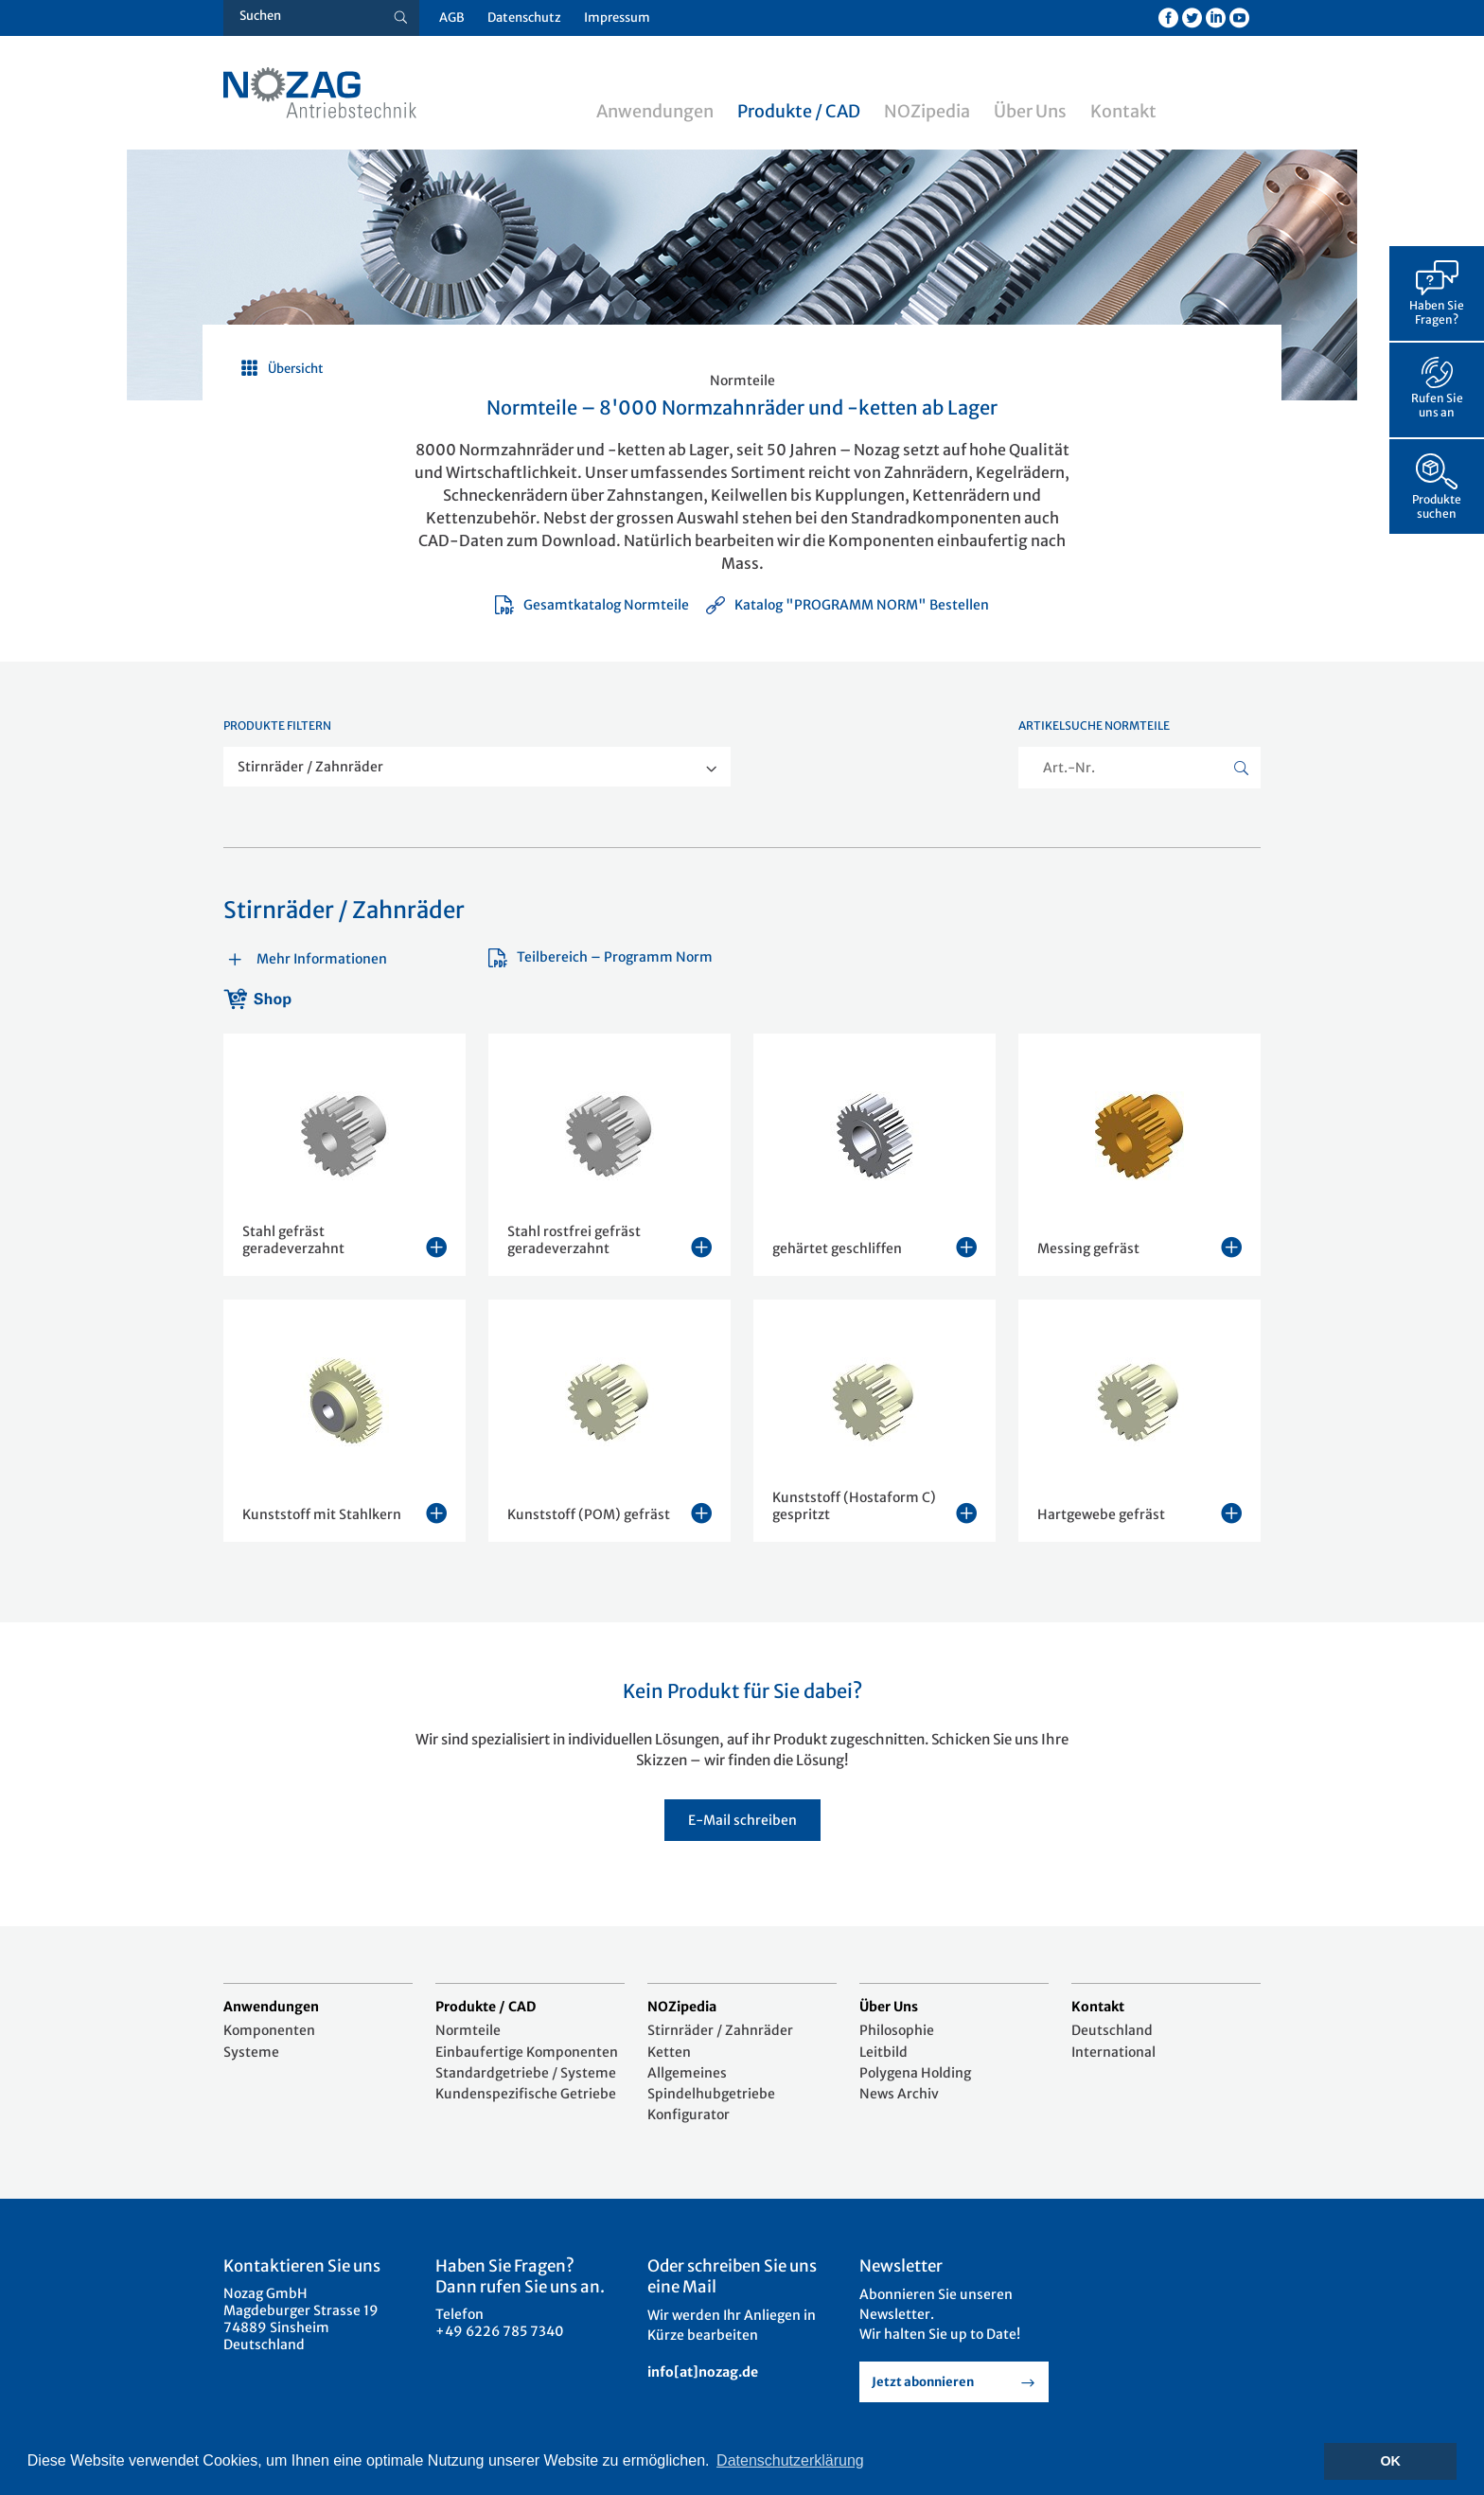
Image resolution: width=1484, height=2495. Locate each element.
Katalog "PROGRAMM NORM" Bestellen (847, 604)
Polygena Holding (915, 2072)
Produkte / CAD (798, 111)
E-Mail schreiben (742, 1820)
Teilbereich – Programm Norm (600, 956)
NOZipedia (927, 111)
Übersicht (296, 369)
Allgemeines (687, 2072)
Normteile (468, 2030)
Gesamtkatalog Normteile (592, 604)
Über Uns (1030, 111)
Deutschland (1112, 2030)
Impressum (617, 17)
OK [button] (1390, 2460)
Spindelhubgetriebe (711, 2093)
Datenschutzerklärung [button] (790, 2460)
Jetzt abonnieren (923, 2382)
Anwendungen (655, 111)
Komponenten (269, 2030)
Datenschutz (524, 17)
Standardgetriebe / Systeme (525, 2072)
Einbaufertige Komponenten (526, 2052)
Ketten (669, 2052)
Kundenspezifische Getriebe (525, 2093)
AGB (452, 17)
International (1113, 2052)
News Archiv (899, 2093)
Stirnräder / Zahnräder (720, 2030)
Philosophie (896, 2030)
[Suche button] (401, 18)
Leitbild (883, 2052)
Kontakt (1123, 111)
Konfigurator (688, 2114)
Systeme (251, 2052)
